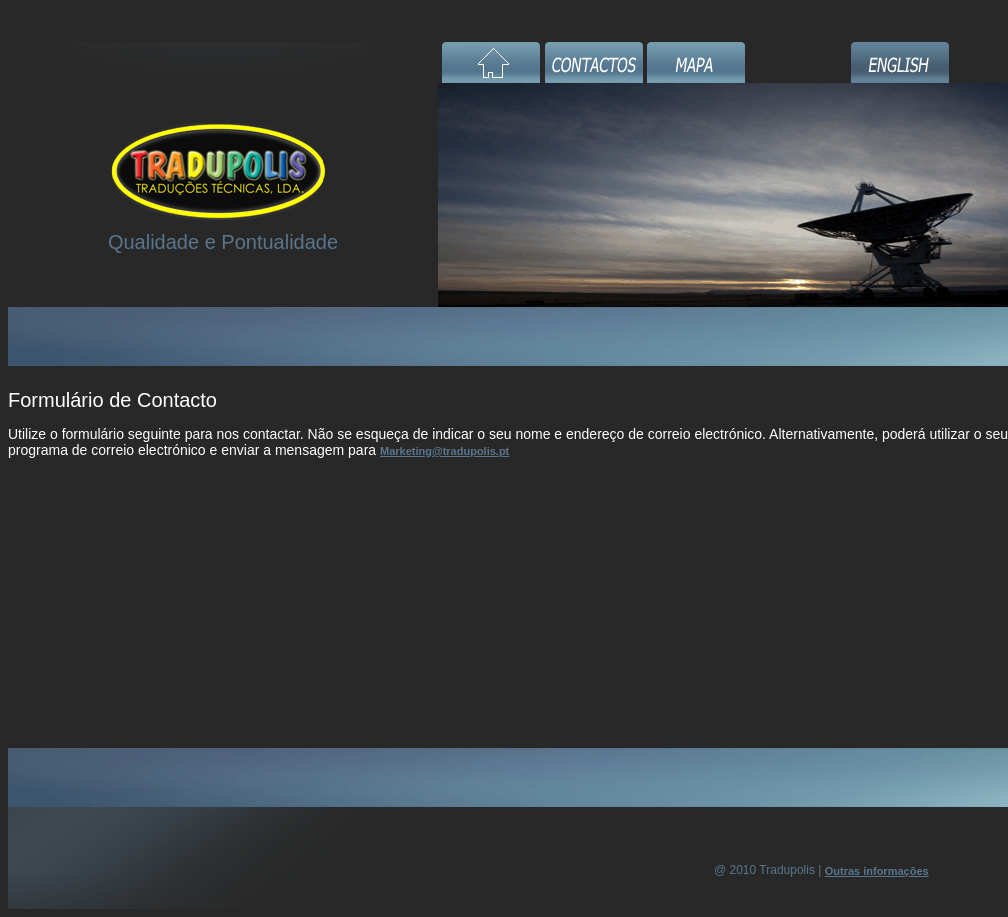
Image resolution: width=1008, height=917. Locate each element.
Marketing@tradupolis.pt (444, 451)
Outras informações (877, 871)
